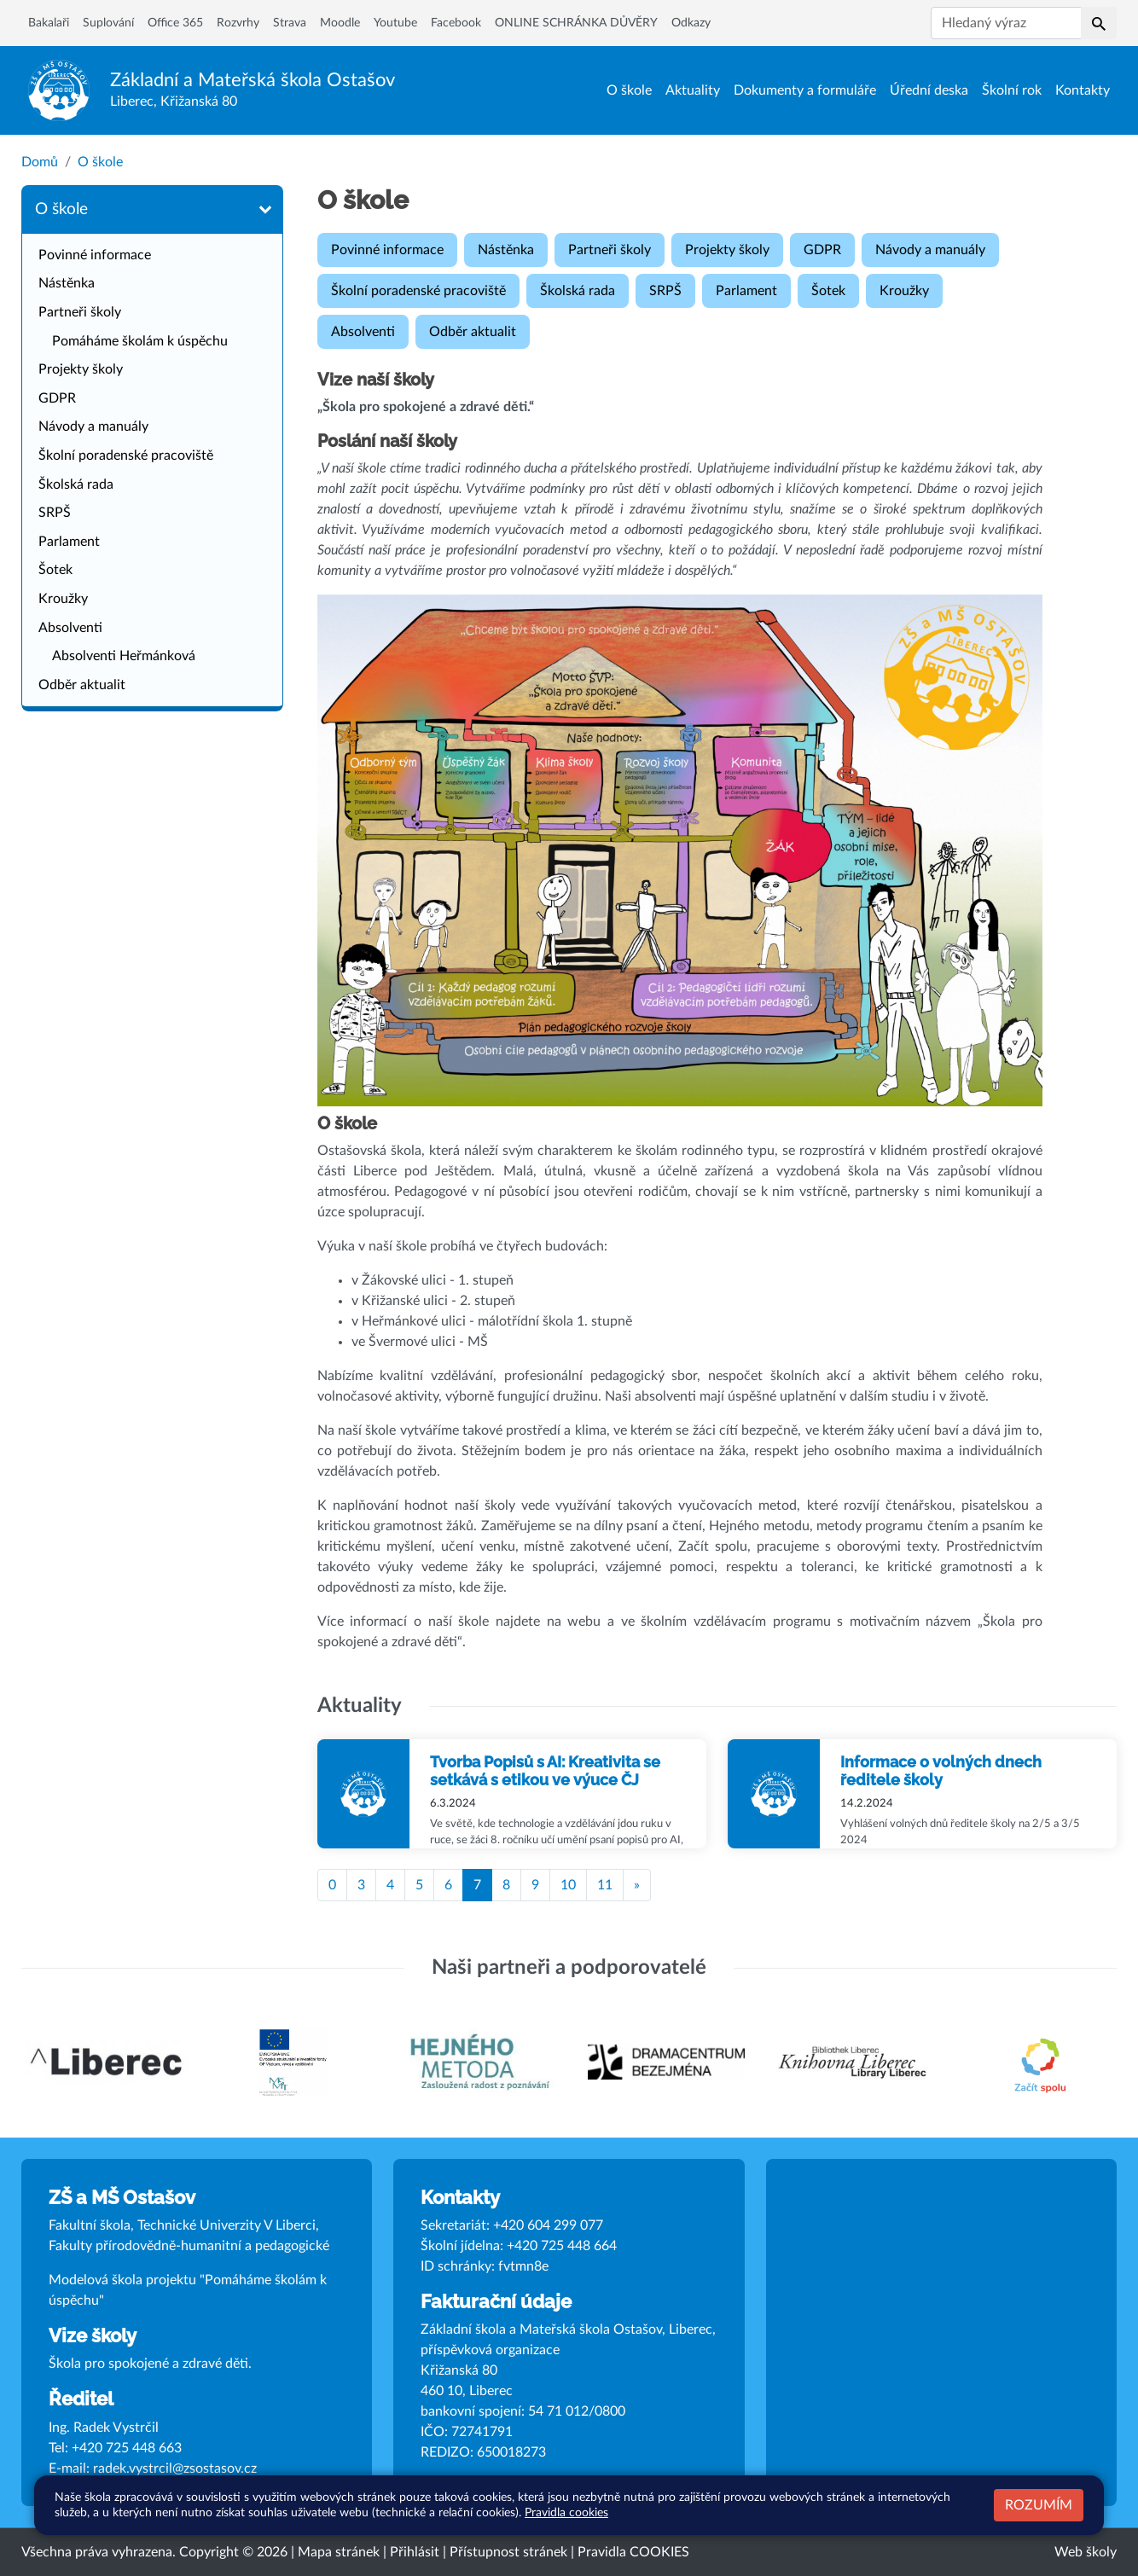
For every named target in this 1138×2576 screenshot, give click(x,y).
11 (605, 1885)
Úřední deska (929, 90)
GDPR (57, 398)
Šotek (55, 570)
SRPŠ (54, 512)
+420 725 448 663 (127, 2448)
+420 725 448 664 (562, 2246)
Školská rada (75, 484)
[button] (1099, 23)
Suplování (108, 23)
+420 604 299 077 (548, 2225)
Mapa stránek (339, 2552)
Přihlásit (414, 2552)
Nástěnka (66, 283)
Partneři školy (79, 312)
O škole (629, 90)
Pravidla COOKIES (633, 2552)
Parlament (69, 541)
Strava (289, 23)
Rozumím (1038, 2505)
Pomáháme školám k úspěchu (140, 341)
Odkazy (691, 23)
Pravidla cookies (566, 2512)
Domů (39, 162)
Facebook (456, 23)
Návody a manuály (93, 426)
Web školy (1085, 2552)
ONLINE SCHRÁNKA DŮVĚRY (576, 23)
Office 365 (175, 23)
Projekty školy (80, 369)
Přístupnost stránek (508, 2552)
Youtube (395, 23)
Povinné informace (94, 255)
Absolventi (70, 628)
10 (568, 1885)
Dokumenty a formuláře (805, 90)
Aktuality (692, 90)
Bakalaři (48, 23)
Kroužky (63, 599)
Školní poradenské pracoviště (125, 455)
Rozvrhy (238, 23)
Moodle (340, 23)
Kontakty (1082, 90)
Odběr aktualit (81, 685)
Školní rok (1012, 90)
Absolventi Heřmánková (123, 656)
